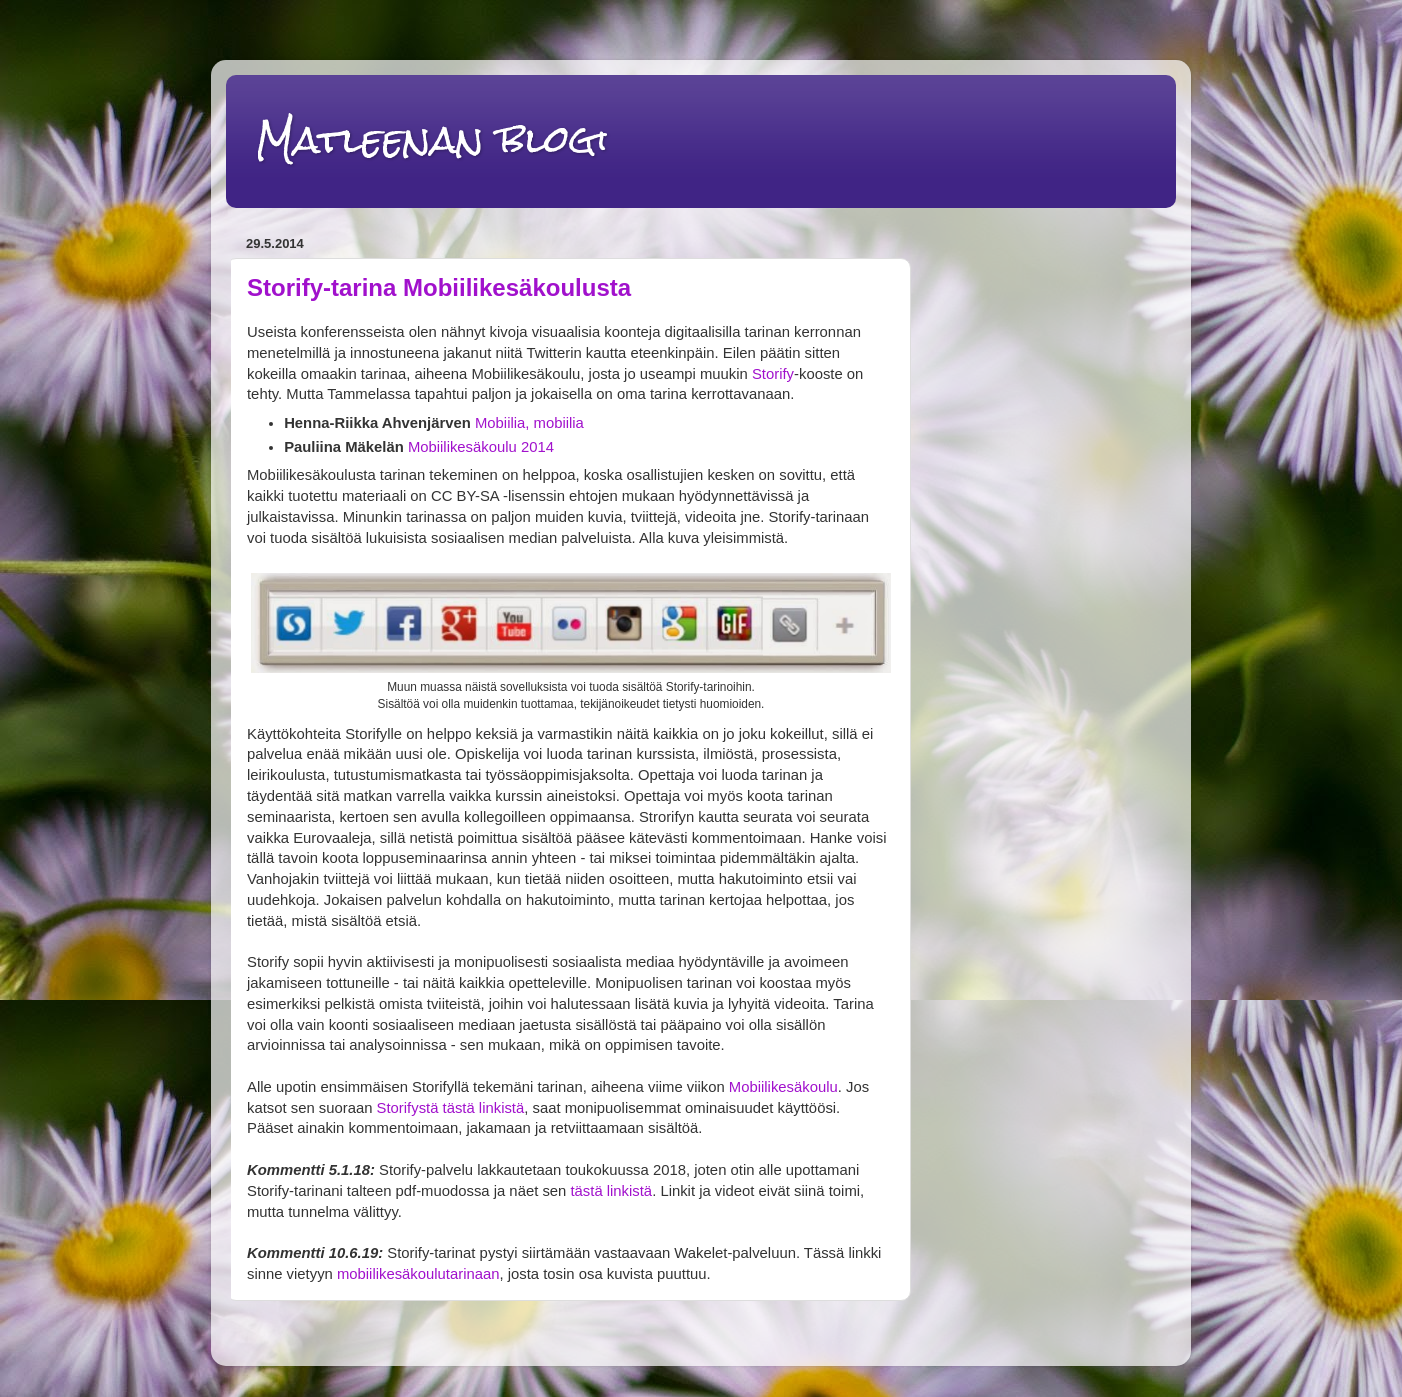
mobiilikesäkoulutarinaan (418, 1274)
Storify (773, 374)
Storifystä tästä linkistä (451, 1108)
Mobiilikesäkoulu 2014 (481, 447)
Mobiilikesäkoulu (783, 1087)
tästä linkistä (611, 1191)
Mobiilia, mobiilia (529, 423)
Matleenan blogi (432, 139)
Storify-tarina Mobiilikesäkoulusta (439, 287)
